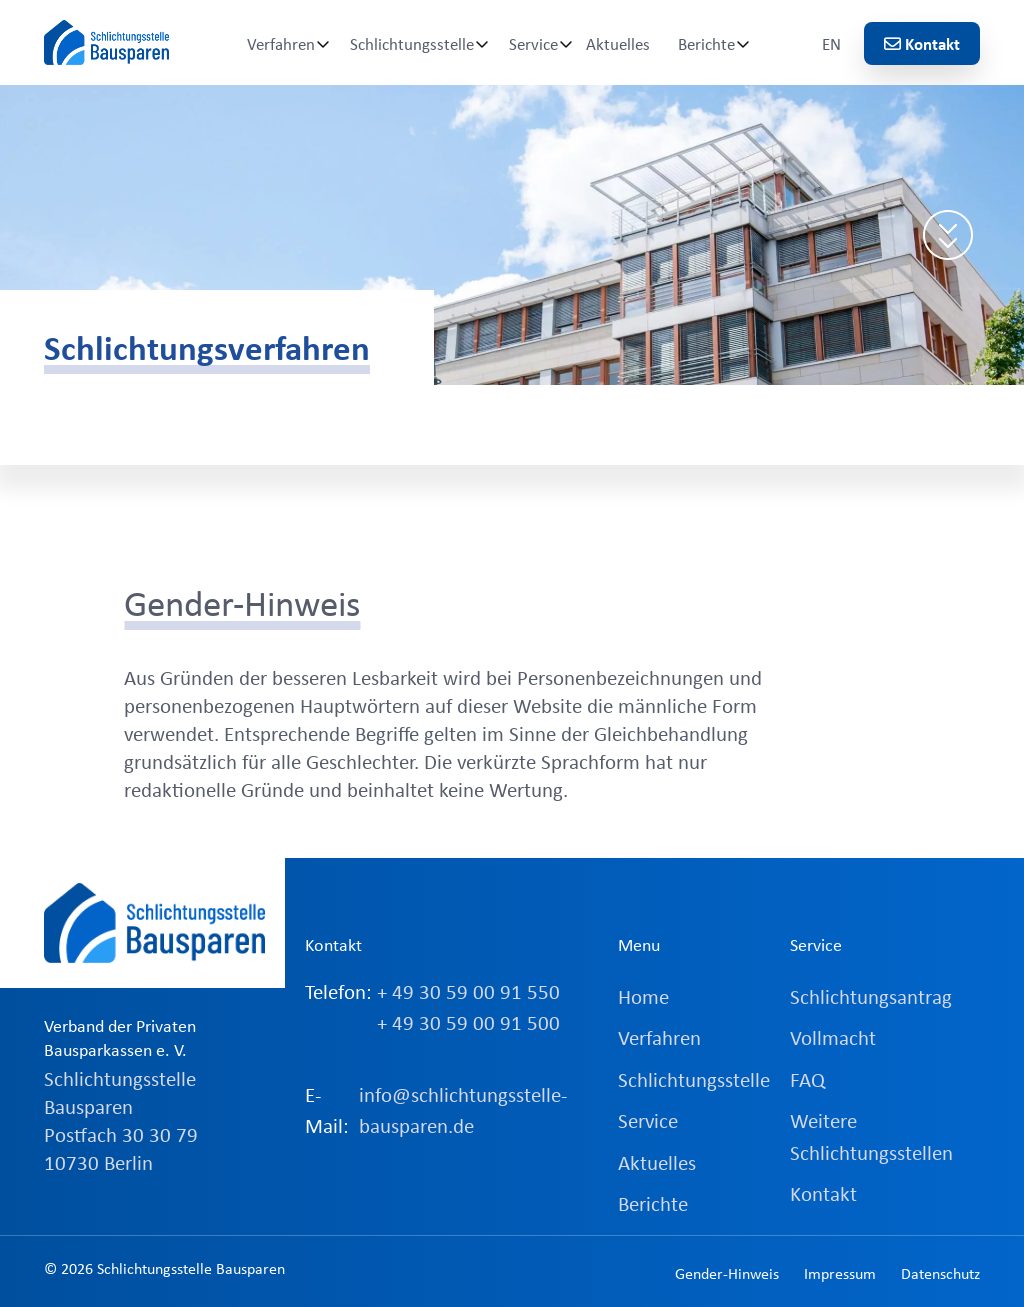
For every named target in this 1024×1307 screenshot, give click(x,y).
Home (643, 996)
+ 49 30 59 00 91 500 (468, 1022)
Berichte (706, 43)
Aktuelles (618, 43)
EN (831, 43)
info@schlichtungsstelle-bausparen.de (463, 1110)
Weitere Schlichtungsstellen (871, 1136)
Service (533, 43)
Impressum (840, 1273)
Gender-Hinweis (727, 1273)
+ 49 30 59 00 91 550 (468, 991)
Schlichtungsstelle (412, 43)
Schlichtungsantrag (871, 996)
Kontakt (922, 43)
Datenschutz (940, 1273)
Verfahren (281, 43)
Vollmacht (833, 1037)
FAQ (807, 1079)
